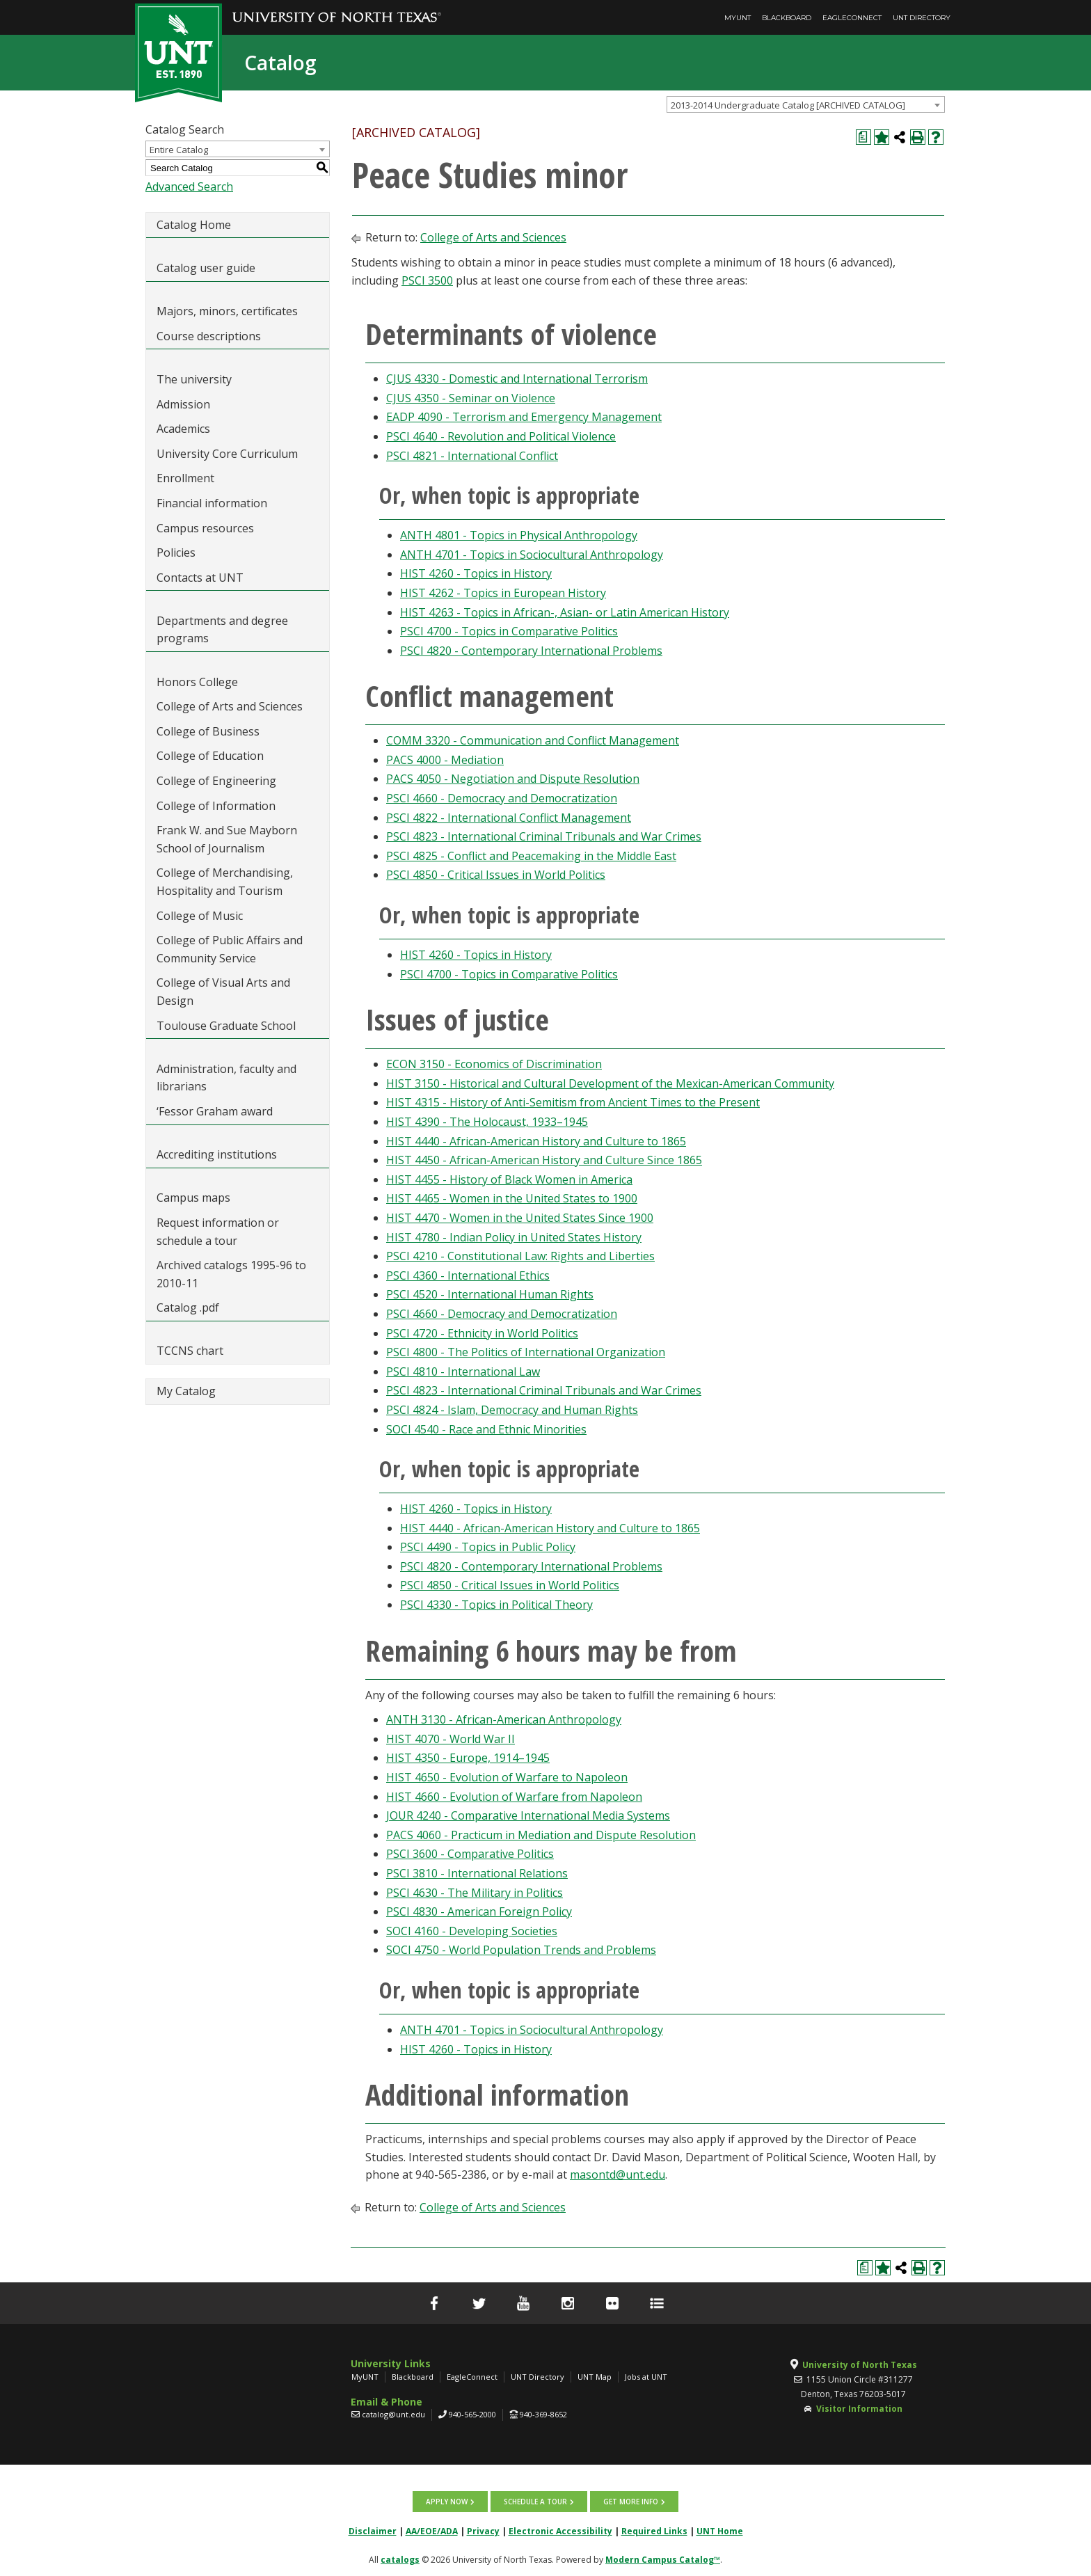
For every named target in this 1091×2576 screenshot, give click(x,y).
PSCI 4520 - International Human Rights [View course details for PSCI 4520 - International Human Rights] (490, 1294)
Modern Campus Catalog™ (662, 2560)
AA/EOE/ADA (432, 2531)
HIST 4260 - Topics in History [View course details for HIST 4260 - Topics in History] (476, 573)
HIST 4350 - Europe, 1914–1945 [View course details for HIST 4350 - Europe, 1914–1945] (468, 1757)
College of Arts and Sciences (230, 706)
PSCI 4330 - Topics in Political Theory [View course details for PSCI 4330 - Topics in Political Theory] (496, 1604)
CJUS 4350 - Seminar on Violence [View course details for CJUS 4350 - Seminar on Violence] (470, 398)
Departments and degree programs (222, 629)
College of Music (200, 915)
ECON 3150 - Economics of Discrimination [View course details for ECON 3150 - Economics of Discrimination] (494, 1064)
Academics (183, 428)
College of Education (210, 755)
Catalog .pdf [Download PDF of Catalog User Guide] (188, 1307)
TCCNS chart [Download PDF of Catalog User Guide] (190, 1350)
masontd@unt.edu (617, 2174)
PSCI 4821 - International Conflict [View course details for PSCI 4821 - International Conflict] (472, 455)
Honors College (197, 682)
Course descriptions (209, 336)
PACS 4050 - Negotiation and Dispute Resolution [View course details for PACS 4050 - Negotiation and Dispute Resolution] (512, 778)
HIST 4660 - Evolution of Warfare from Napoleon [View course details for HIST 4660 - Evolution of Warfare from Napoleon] (514, 1796)
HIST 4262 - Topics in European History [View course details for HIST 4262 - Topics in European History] (503, 593)
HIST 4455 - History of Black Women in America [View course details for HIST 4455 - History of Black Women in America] (509, 1179)
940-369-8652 (543, 2414)
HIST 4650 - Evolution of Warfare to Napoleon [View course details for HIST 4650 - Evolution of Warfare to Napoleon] (507, 1777)
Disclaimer (373, 2531)
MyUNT (737, 17)
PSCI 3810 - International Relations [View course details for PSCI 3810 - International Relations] (477, 1873)
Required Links (654, 2531)
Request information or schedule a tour (218, 1231)
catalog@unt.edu (393, 2414)
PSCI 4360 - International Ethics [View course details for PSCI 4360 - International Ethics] (468, 1275)
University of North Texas (859, 2365)
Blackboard (786, 17)
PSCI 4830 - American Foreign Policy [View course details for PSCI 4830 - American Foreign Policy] (479, 1911)
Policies (176, 552)
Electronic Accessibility (560, 2531)
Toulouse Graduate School (226, 1025)
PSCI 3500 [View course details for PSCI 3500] (427, 280)
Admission (183, 404)
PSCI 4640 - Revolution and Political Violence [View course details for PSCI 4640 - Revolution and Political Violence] (501, 436)
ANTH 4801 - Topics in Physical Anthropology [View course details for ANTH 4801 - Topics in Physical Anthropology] (518, 535)
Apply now (447, 2501)
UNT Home (719, 2531)
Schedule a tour (535, 2501)
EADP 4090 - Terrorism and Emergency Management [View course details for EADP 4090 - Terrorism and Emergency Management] (524, 416)
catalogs (400, 2560)
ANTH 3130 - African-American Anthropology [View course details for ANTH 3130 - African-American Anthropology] (503, 1719)
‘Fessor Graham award (216, 1111)
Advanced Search (189, 186)
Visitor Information (859, 2409)
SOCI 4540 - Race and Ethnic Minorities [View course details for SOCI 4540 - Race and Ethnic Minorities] (486, 1429)
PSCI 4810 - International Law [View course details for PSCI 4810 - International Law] (463, 1371)
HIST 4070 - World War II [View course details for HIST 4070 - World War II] (450, 1739)
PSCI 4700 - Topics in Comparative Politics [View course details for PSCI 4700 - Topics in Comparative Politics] (509, 631)
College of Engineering (216, 780)
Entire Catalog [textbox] (179, 149)
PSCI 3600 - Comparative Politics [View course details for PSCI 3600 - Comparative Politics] (470, 1853)
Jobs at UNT (646, 2376)
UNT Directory (921, 17)
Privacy (483, 2531)
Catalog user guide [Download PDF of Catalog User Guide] (206, 268)
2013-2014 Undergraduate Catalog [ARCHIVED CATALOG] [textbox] (788, 105)
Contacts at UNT (200, 577)
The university (194, 379)
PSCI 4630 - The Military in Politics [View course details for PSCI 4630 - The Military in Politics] (474, 1892)
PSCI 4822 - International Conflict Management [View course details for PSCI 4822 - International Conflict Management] (508, 817)
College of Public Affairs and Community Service (230, 949)
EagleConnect (852, 17)
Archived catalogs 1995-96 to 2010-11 (231, 1274)
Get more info (630, 2501)
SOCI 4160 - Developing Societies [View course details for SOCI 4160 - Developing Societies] (471, 1931)
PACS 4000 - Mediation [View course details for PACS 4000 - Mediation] (445, 760)
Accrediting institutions (217, 1154)
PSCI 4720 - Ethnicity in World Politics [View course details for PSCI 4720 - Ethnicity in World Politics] (482, 1333)
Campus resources (205, 528)
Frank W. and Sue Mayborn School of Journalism (227, 839)
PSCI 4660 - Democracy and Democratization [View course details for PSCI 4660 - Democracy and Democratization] (501, 798)
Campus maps (193, 1197)
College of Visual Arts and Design (223, 991)
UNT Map (595, 2376)
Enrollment (185, 478)
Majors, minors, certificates (227, 311)
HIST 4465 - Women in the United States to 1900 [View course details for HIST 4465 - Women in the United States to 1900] (511, 1198)
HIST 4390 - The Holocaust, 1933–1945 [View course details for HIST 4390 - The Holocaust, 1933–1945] (487, 1121)
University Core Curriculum (227, 453)
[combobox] (806, 104)
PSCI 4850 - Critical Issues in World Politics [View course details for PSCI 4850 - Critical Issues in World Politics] (495, 874)
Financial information (212, 503)
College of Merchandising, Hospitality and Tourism (225, 881)
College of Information (216, 805)
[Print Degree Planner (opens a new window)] (863, 137)
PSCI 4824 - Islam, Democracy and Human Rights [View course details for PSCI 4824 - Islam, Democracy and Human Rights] (512, 1409)
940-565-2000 (472, 2414)
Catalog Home (194, 224)
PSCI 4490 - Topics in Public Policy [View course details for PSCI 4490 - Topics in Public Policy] (487, 1547)
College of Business (208, 731)
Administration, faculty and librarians (226, 1078)
